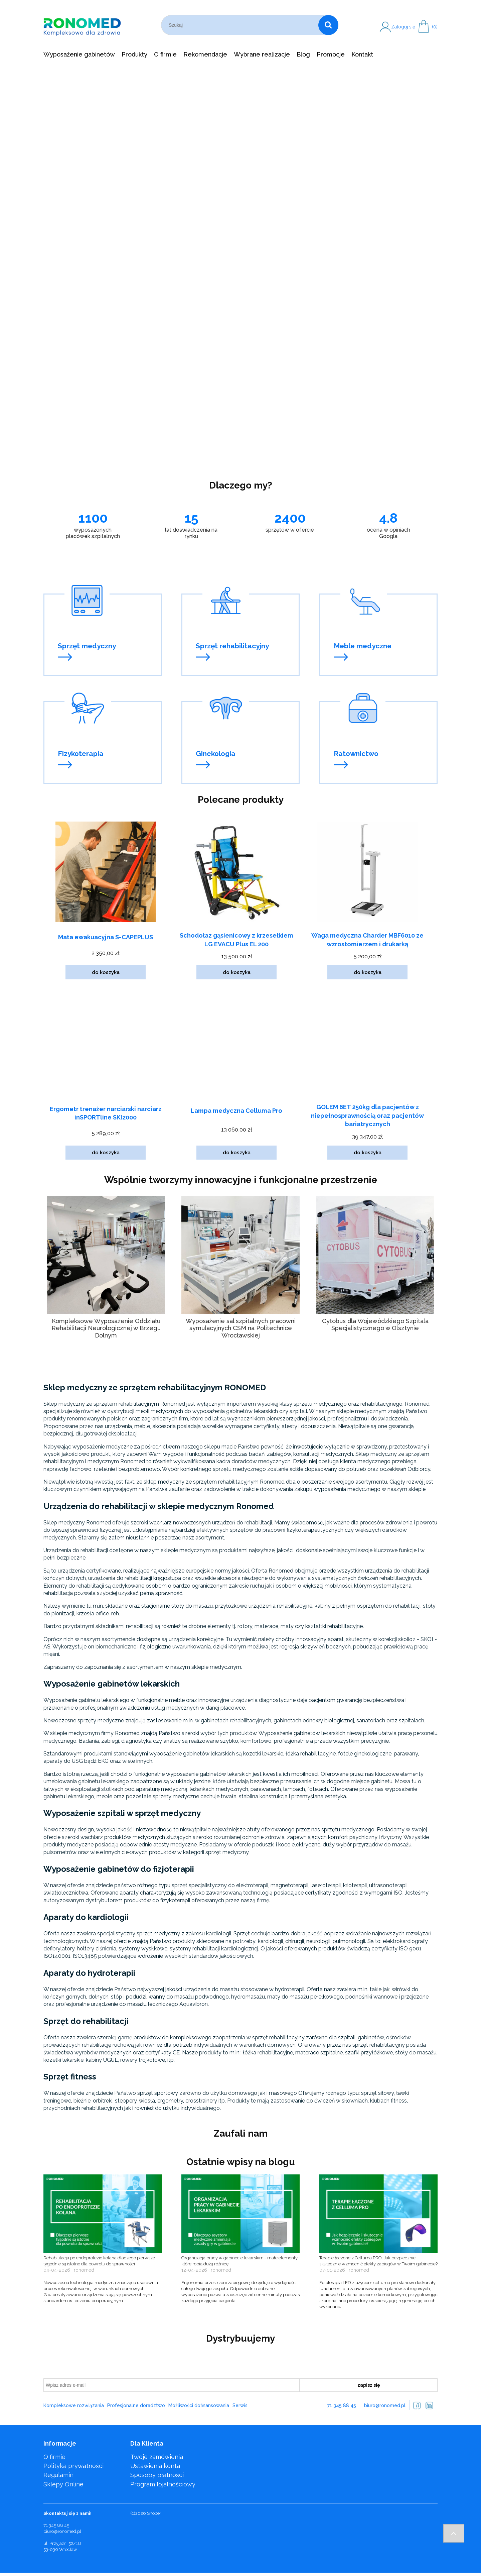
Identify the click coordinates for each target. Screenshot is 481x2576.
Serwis (240, 2405)
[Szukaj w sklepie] (241, 25)
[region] (240, 269)
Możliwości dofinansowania (198, 2405)
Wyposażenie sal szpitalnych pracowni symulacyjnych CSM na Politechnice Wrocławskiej (241, 1328)
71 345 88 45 (341, 2405)
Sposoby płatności (157, 2474)
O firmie (54, 2456)
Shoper (154, 2513)
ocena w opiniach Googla (388, 533)
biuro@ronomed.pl (385, 2405)
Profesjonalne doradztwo (136, 2405)
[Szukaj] (328, 25)
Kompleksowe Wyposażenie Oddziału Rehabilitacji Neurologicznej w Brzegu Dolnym (106, 1328)
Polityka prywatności (73, 2465)
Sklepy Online (63, 2484)
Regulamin (58, 2474)
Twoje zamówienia (156, 2456)
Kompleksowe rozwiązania (73, 2405)
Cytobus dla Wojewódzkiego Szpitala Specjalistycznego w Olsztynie (375, 1324)
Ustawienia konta (155, 2465)
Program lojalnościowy (162, 2484)
